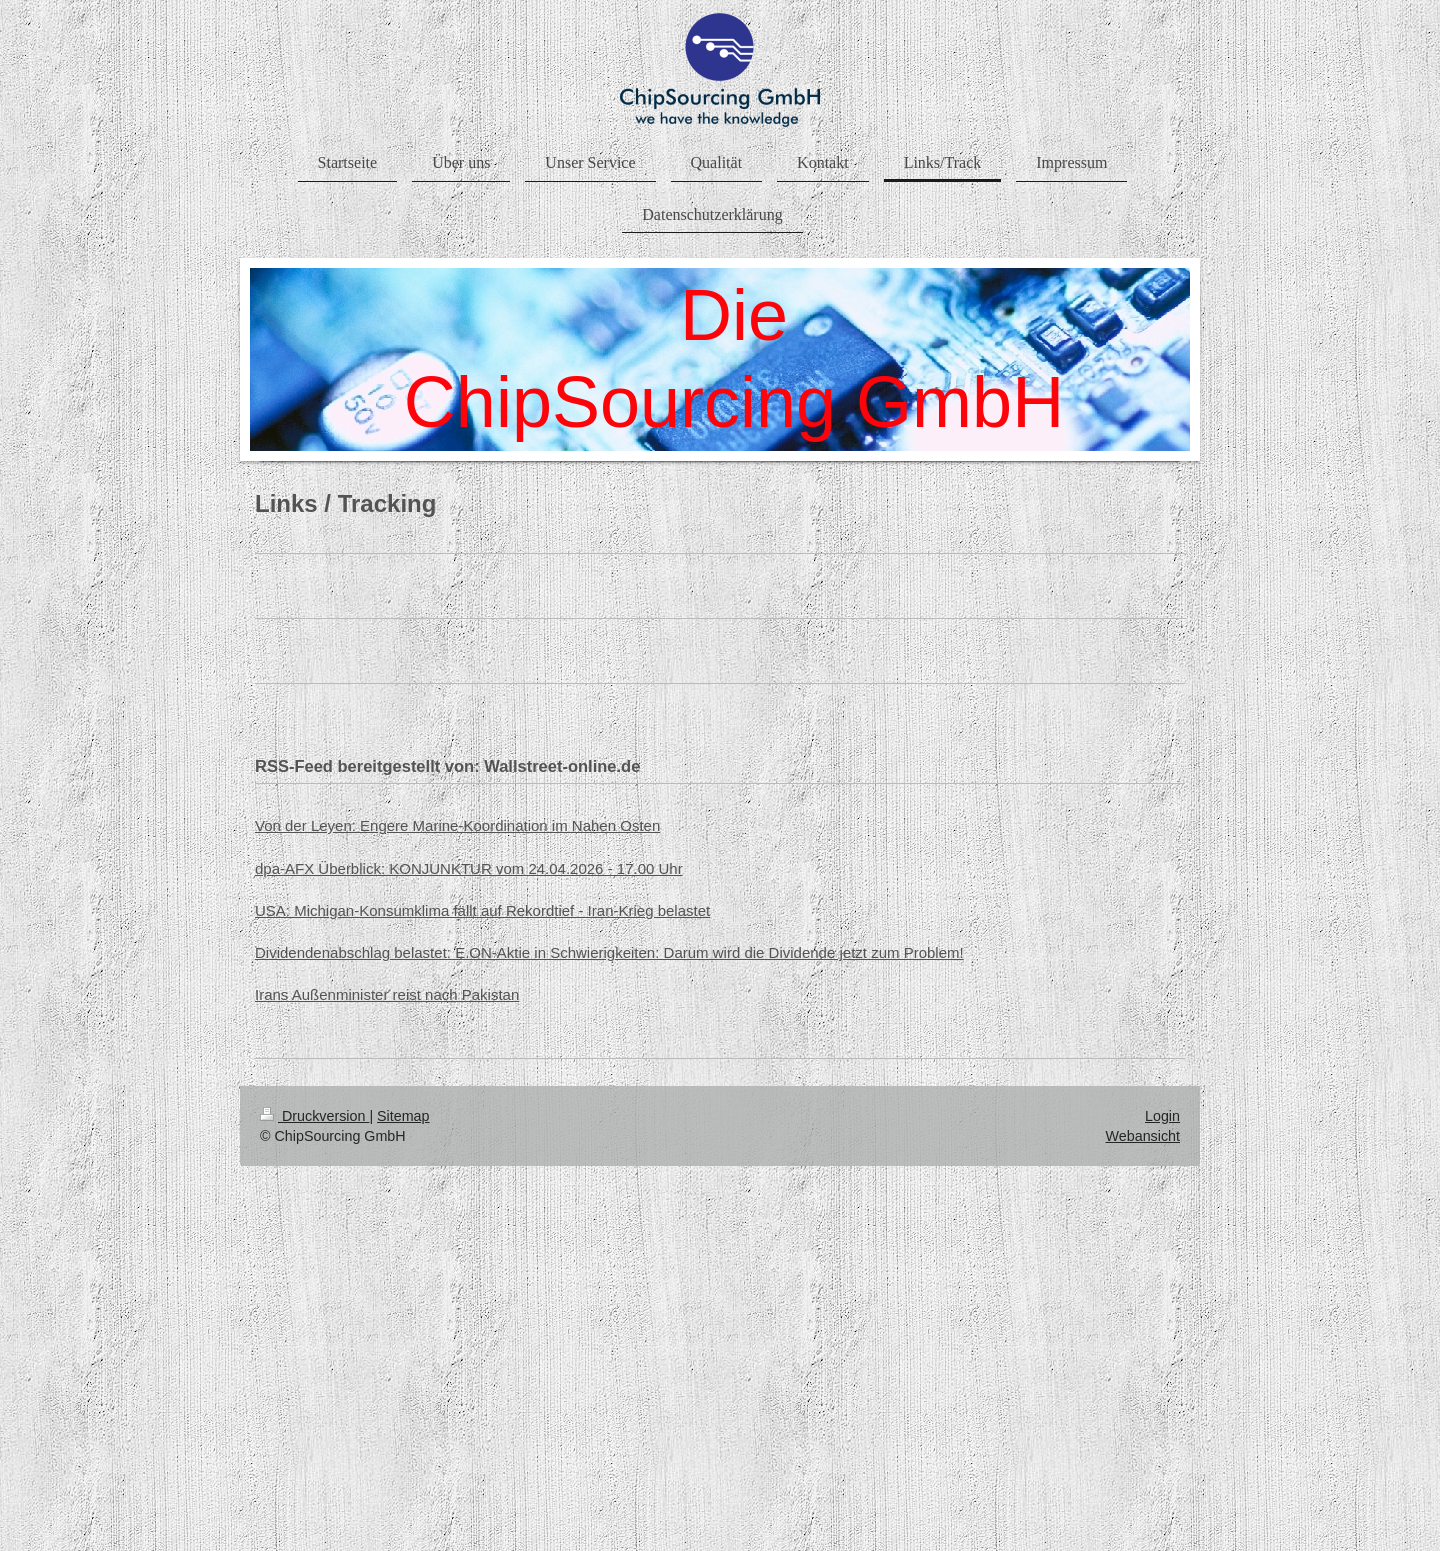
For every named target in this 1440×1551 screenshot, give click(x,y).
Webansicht (1143, 1136)
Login (1162, 1116)
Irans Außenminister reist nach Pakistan (387, 994)
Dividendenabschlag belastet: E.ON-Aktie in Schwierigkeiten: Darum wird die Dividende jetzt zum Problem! (609, 952)
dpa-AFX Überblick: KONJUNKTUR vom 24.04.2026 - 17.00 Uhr (469, 868)
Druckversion (314, 1116)
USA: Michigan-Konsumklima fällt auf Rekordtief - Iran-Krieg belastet (482, 910)
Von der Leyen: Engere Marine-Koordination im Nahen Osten (457, 825)
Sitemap (403, 1116)
